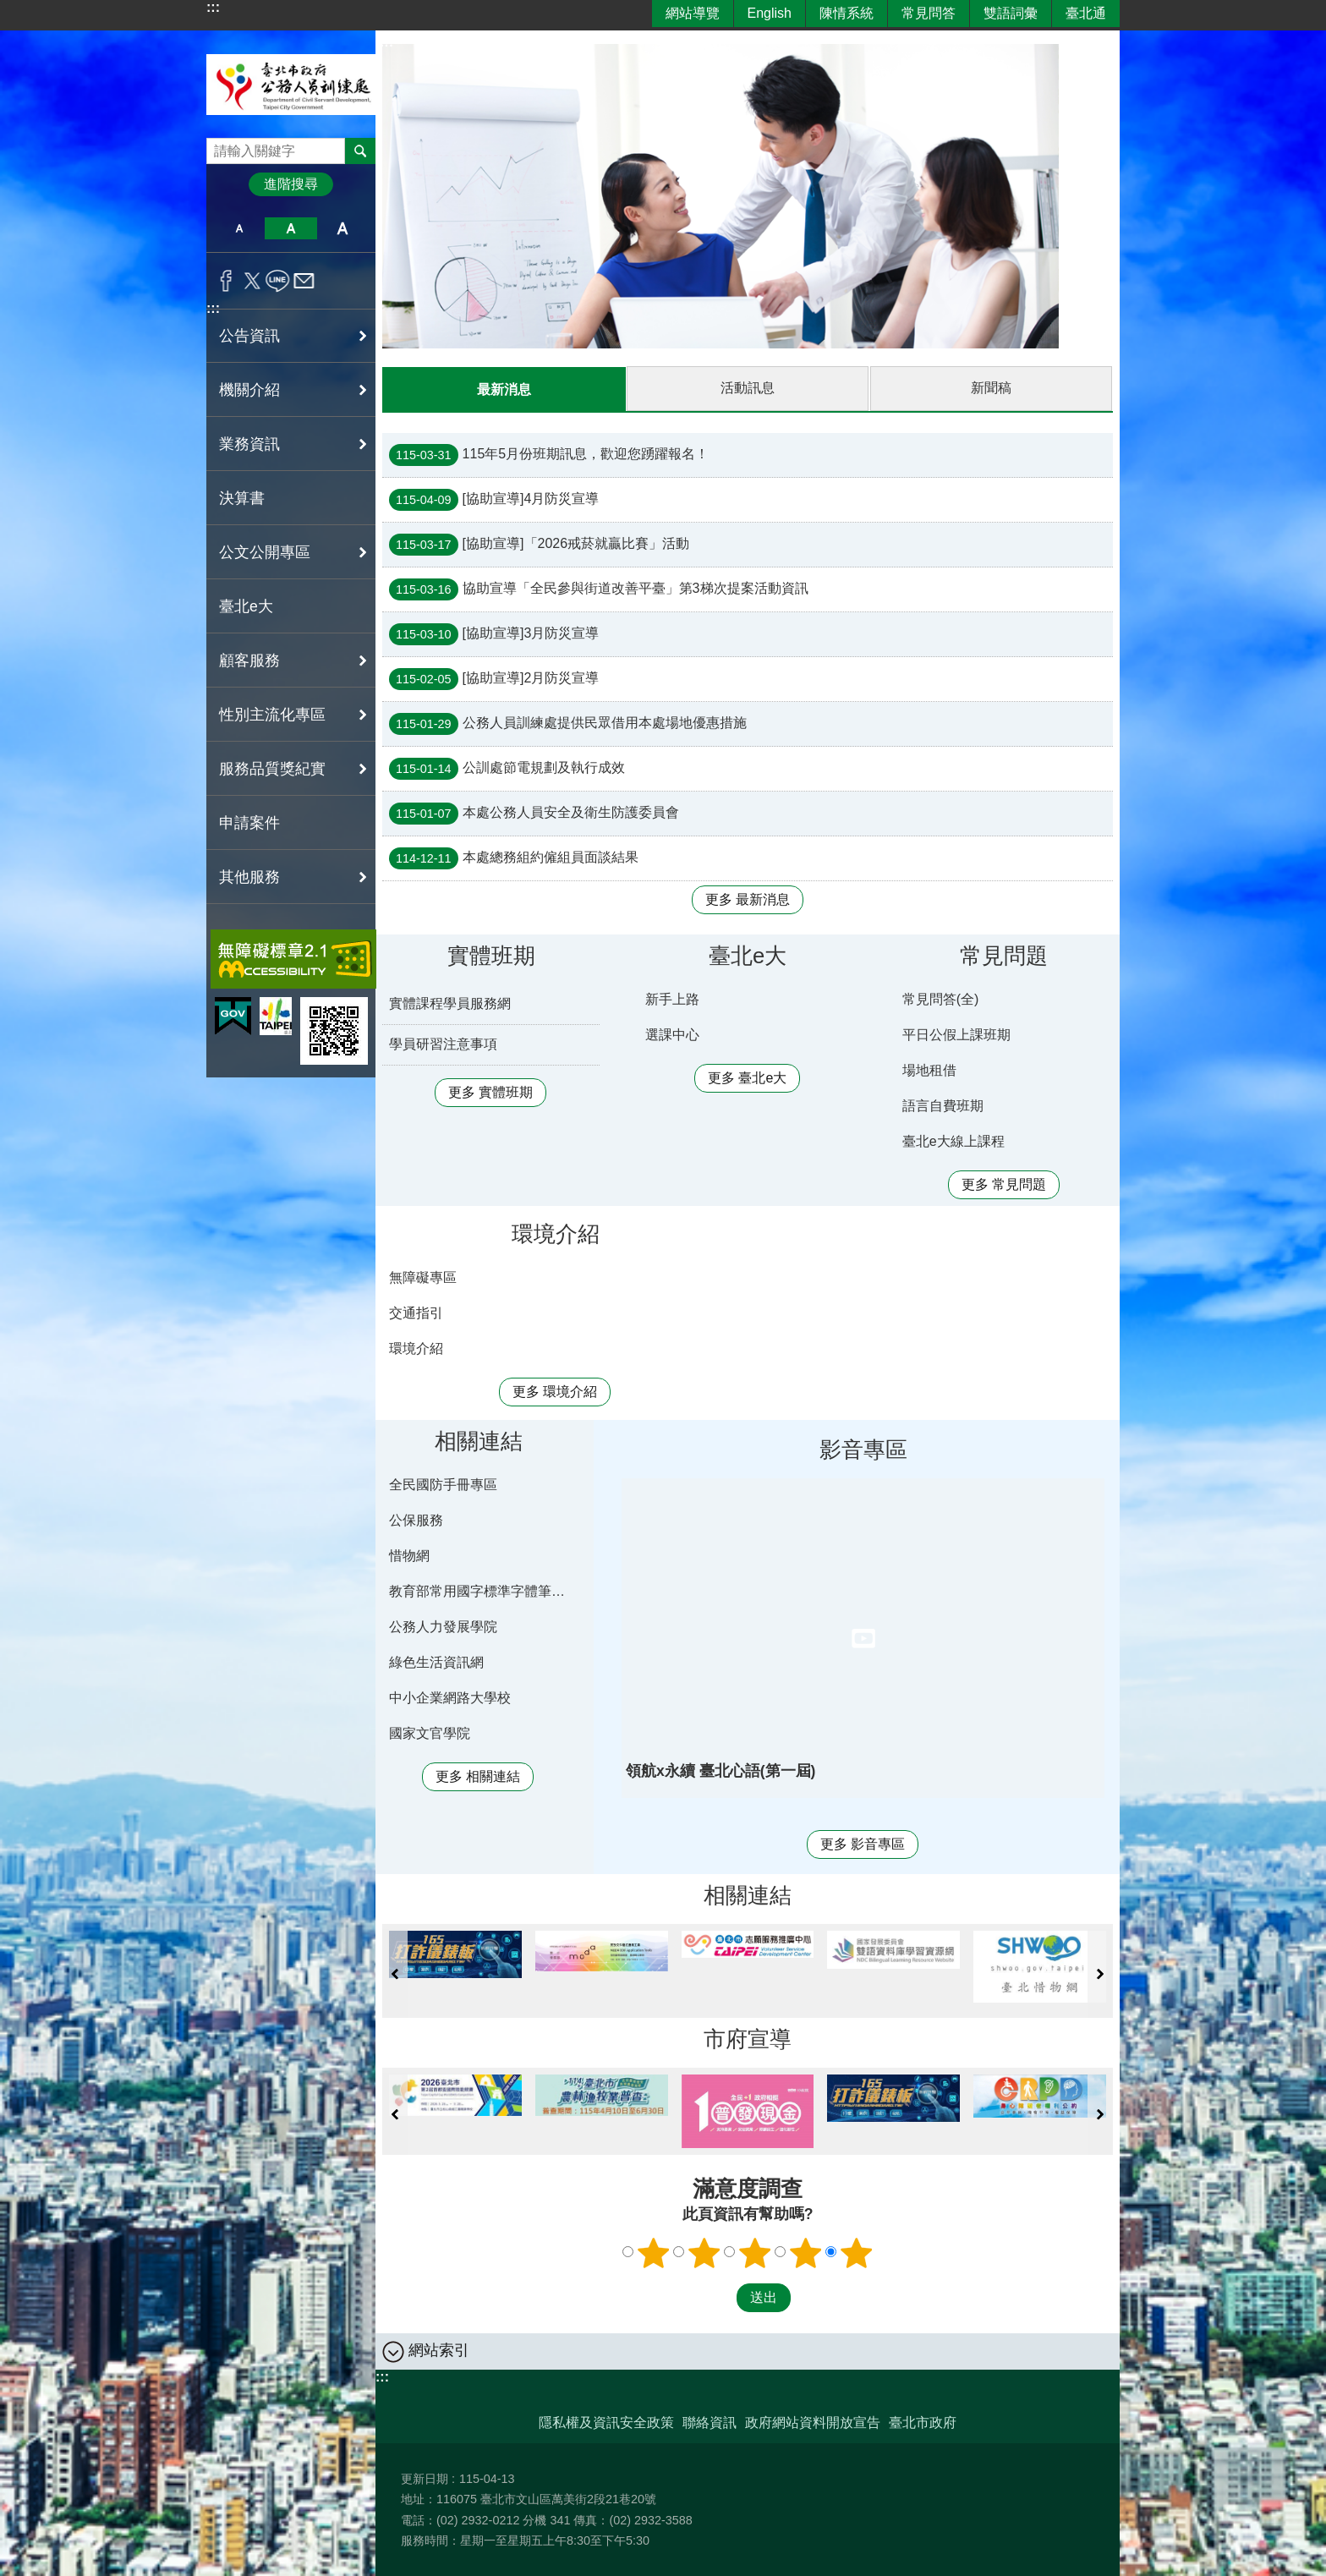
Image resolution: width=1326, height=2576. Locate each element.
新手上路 (672, 998)
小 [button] (239, 228)
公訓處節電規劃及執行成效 (507, 768)
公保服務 (416, 1519)
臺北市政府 (922, 2421)
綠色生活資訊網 (436, 1661)
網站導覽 (693, 13)
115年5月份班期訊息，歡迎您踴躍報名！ (549, 454)
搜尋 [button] (360, 150)
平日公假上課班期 (956, 1034)
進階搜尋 (291, 184)
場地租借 (929, 1069)
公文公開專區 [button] (264, 552)
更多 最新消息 (747, 898)
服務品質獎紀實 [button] (272, 768)
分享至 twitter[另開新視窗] (252, 281)
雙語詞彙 (1011, 13)
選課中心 (672, 1034)
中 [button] (290, 228)
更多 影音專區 (862, 1843)
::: (213, 7)
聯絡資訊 (709, 2421)
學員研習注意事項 (443, 1043)
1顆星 (654, 2252)
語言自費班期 (943, 1105)
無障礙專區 (423, 1276)
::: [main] (386, 42)
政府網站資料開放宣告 (812, 2421)
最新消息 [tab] (504, 389)
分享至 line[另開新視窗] (278, 281)
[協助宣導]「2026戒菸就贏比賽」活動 (539, 544)
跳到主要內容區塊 (8, 8)
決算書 (242, 498)
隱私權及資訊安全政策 (606, 2421)
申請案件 (249, 822)
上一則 (395, 1972)
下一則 (1100, 1972)
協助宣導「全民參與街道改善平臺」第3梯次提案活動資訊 (598, 589)
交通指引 (416, 1312)
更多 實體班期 (490, 1091)
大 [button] (343, 228)
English (770, 13)
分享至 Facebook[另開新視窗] (226, 281)
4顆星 (806, 2252)
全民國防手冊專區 (443, 1484)
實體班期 (491, 955)
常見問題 (1004, 955)
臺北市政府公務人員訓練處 (290, 84)
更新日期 (424, 2478)
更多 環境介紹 (554, 1391)
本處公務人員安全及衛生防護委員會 (534, 813)
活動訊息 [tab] (748, 388)
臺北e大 (246, 606)
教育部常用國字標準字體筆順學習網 (481, 1590)
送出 (720, 2297)
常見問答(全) (940, 998)
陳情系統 (846, 13)
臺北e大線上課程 (953, 1140)
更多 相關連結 (478, 1775)
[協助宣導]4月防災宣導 (494, 499)
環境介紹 (556, 1233)
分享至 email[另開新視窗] (304, 281)
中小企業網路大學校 (450, 1697)
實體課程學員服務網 (450, 1002)
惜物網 (409, 1555)
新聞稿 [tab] (991, 388)
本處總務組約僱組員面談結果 (513, 858)
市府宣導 (748, 2038)
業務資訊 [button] (249, 444)
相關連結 (479, 1440)
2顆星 (704, 2252)
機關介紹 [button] (249, 389)
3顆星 (755, 2252)
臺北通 (1086, 13)
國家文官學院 (429, 1732)
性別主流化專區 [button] (272, 714)
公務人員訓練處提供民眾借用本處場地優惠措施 (568, 723)
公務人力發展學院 (443, 1626)
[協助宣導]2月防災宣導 (494, 678)
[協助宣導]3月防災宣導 (494, 633)
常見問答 (928, 13)
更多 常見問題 (1004, 1183)
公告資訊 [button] (249, 335)
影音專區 (863, 1449)
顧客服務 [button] (249, 660)
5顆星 (857, 2252)
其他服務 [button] (249, 877)
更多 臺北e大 (747, 1077)
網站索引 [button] (438, 2349)
